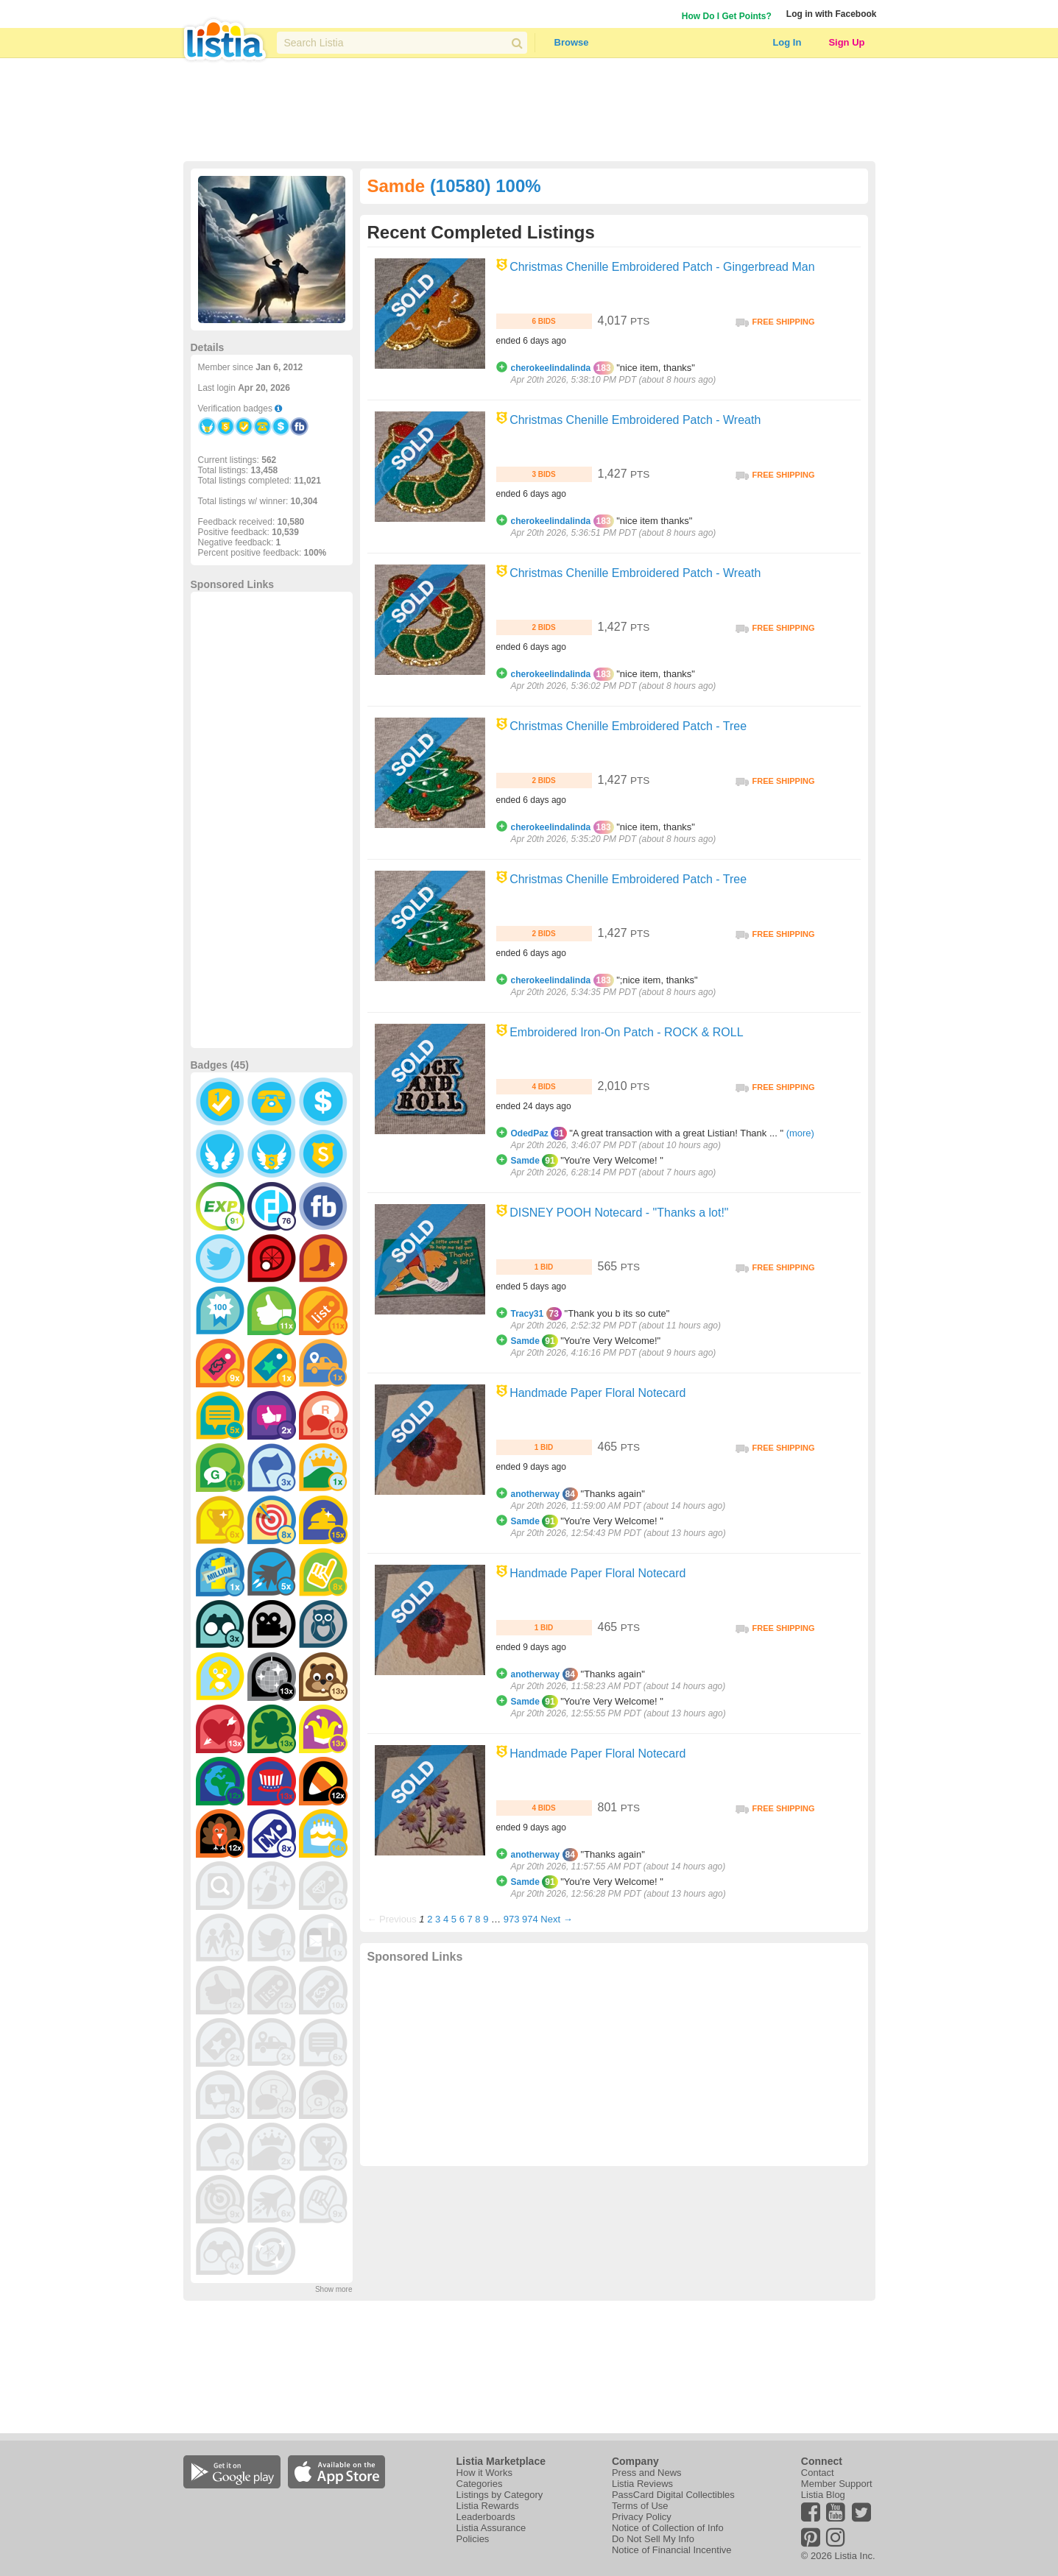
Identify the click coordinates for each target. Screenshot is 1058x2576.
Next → (556, 1919)
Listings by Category (499, 2494)
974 (530, 1919)
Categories (479, 2483)
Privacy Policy (641, 2516)
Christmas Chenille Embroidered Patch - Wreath (635, 420)
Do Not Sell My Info (653, 2538)
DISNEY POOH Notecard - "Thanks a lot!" (618, 1212)
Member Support (836, 2483)
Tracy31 (527, 1314)
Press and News (647, 2472)
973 (512, 1919)
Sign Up (846, 42)
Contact (817, 2472)
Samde (525, 1161)
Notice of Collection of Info (668, 2527)
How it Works (484, 2472)
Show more (334, 2289)
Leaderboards (485, 2516)
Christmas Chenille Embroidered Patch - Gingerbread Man (661, 267)
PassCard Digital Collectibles (673, 2494)
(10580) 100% (485, 186)
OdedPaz (530, 1133)
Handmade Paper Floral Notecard (597, 1393)
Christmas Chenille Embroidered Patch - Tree (628, 726)
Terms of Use (640, 2505)
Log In (786, 42)
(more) (800, 1133)
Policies (473, 2538)
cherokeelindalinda (551, 368)
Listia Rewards (487, 2505)
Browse (571, 42)
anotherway (535, 1494)
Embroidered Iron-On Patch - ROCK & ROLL (626, 1032)
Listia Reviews (642, 2483)
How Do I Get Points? (727, 16)
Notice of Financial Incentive (672, 2549)
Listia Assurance (491, 2527)
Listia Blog (823, 2494)
